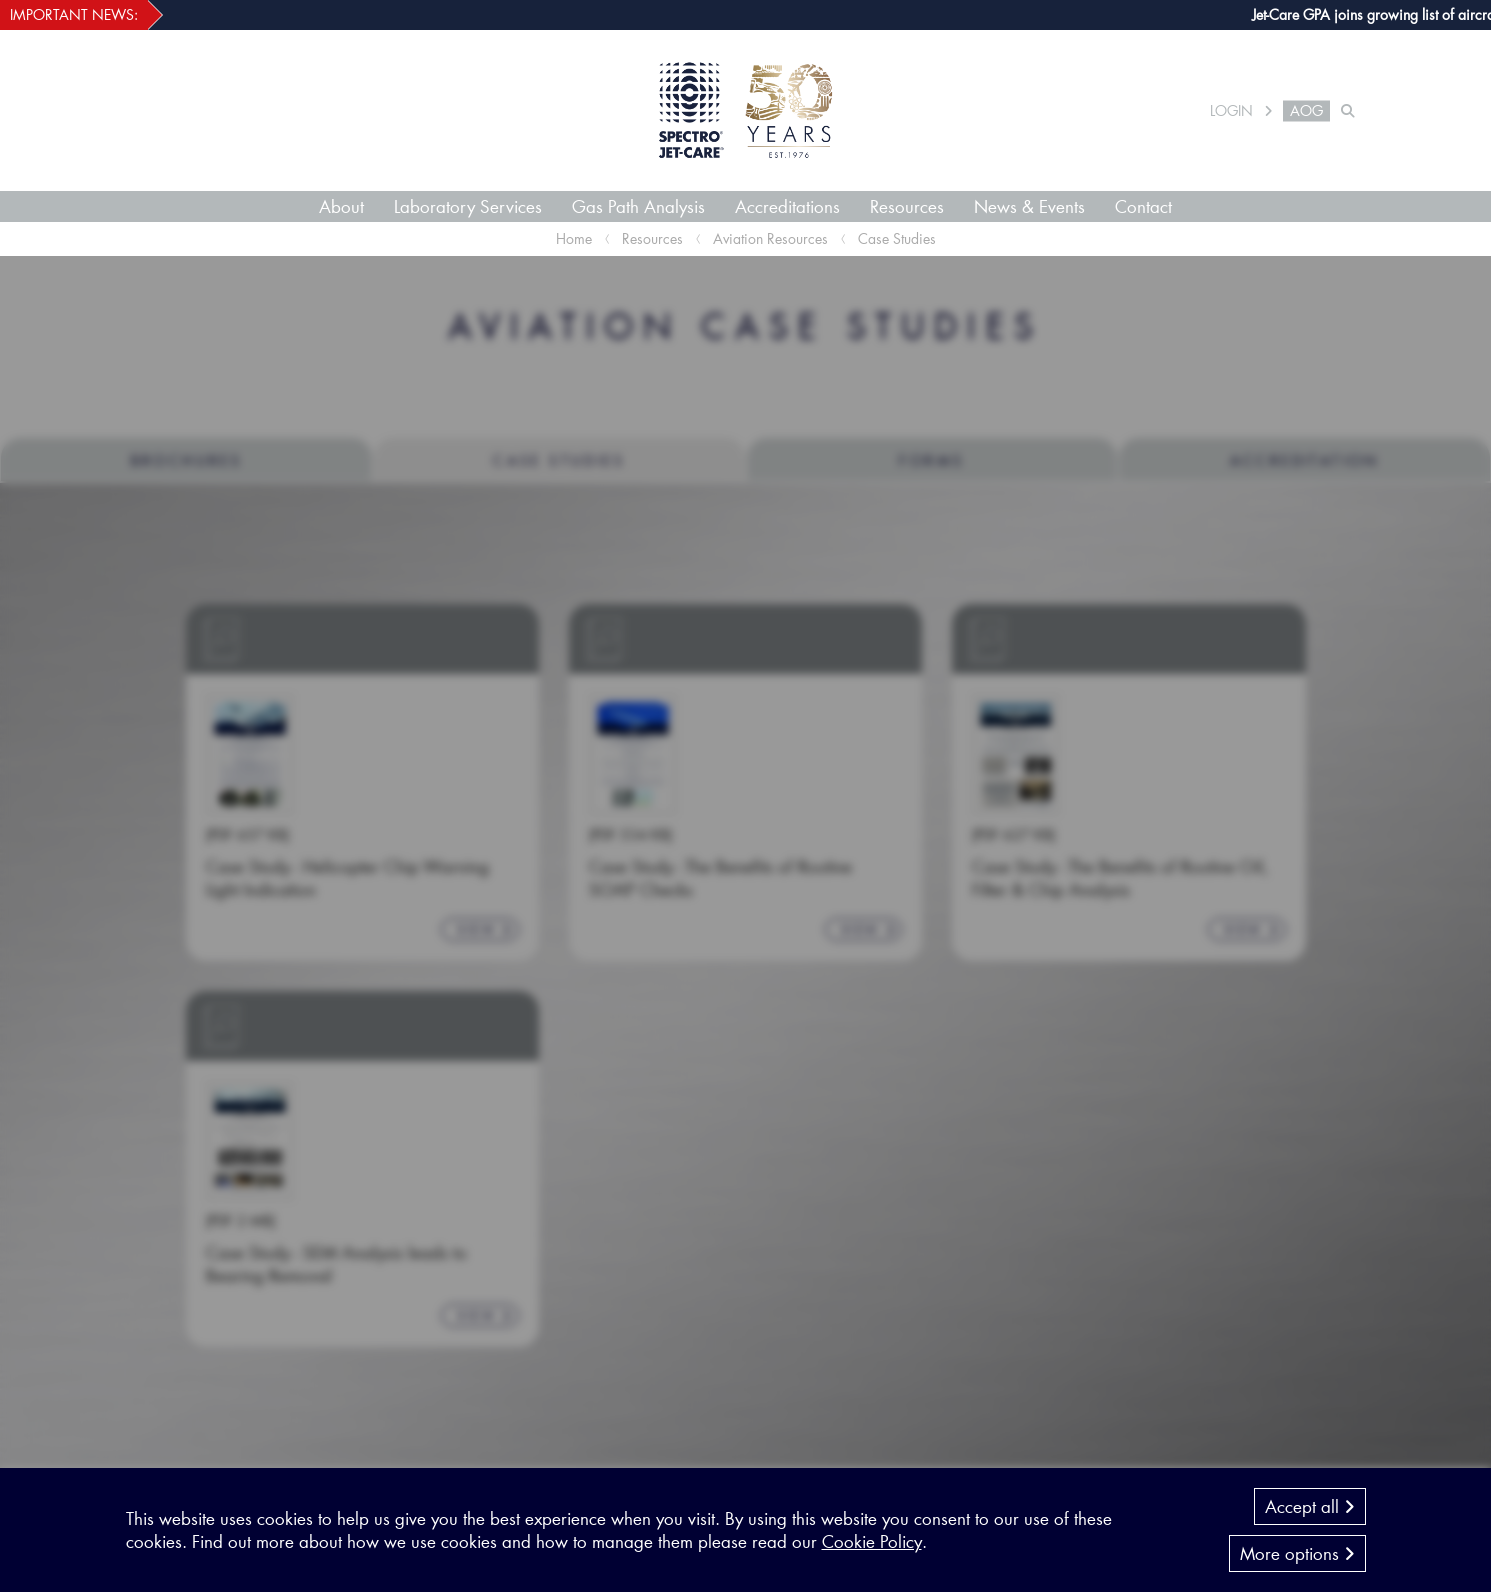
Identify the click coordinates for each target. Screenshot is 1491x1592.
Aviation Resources (770, 238)
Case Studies (897, 238)
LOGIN (1231, 111)
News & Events (1029, 206)
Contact (1143, 206)
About (341, 206)
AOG (1306, 111)
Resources (907, 206)
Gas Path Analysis (638, 206)
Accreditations (787, 206)
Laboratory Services (468, 206)
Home (574, 238)
